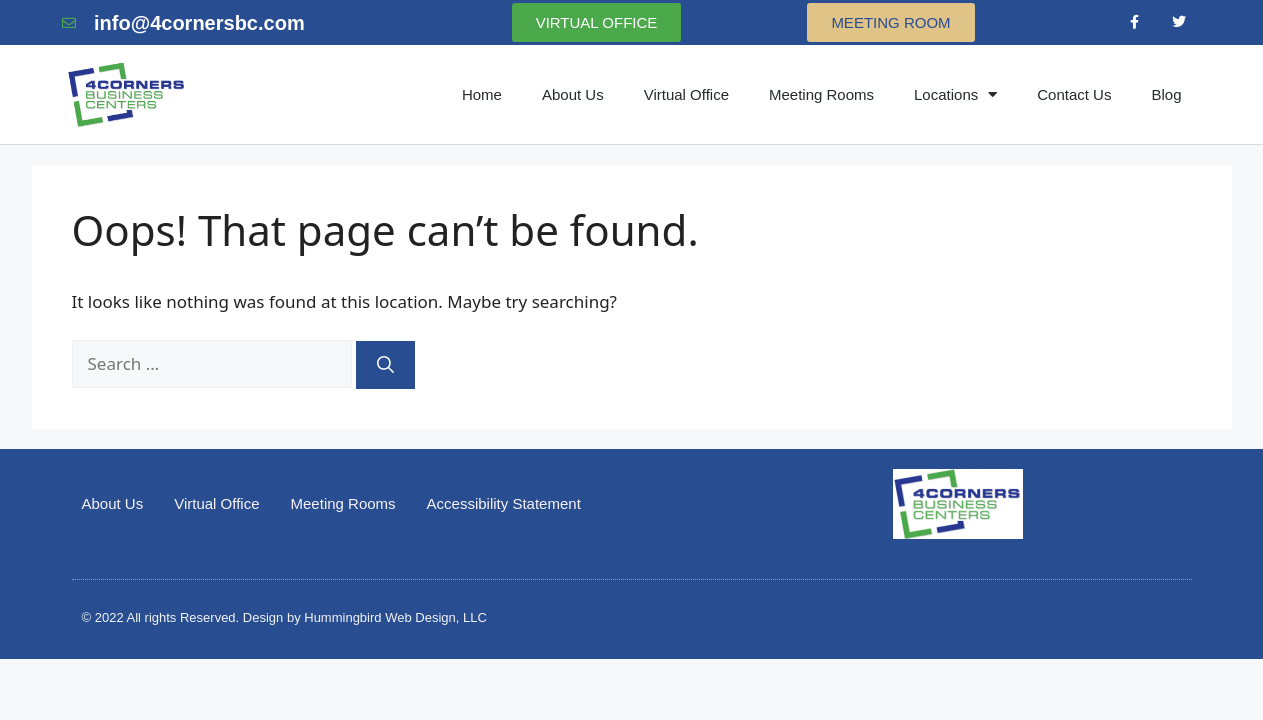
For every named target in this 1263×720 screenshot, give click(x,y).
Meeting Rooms (821, 94)
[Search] (385, 365)
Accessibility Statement (504, 503)
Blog (1166, 94)
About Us (573, 94)
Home (482, 94)
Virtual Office (686, 94)
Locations (955, 94)
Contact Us (1074, 94)
